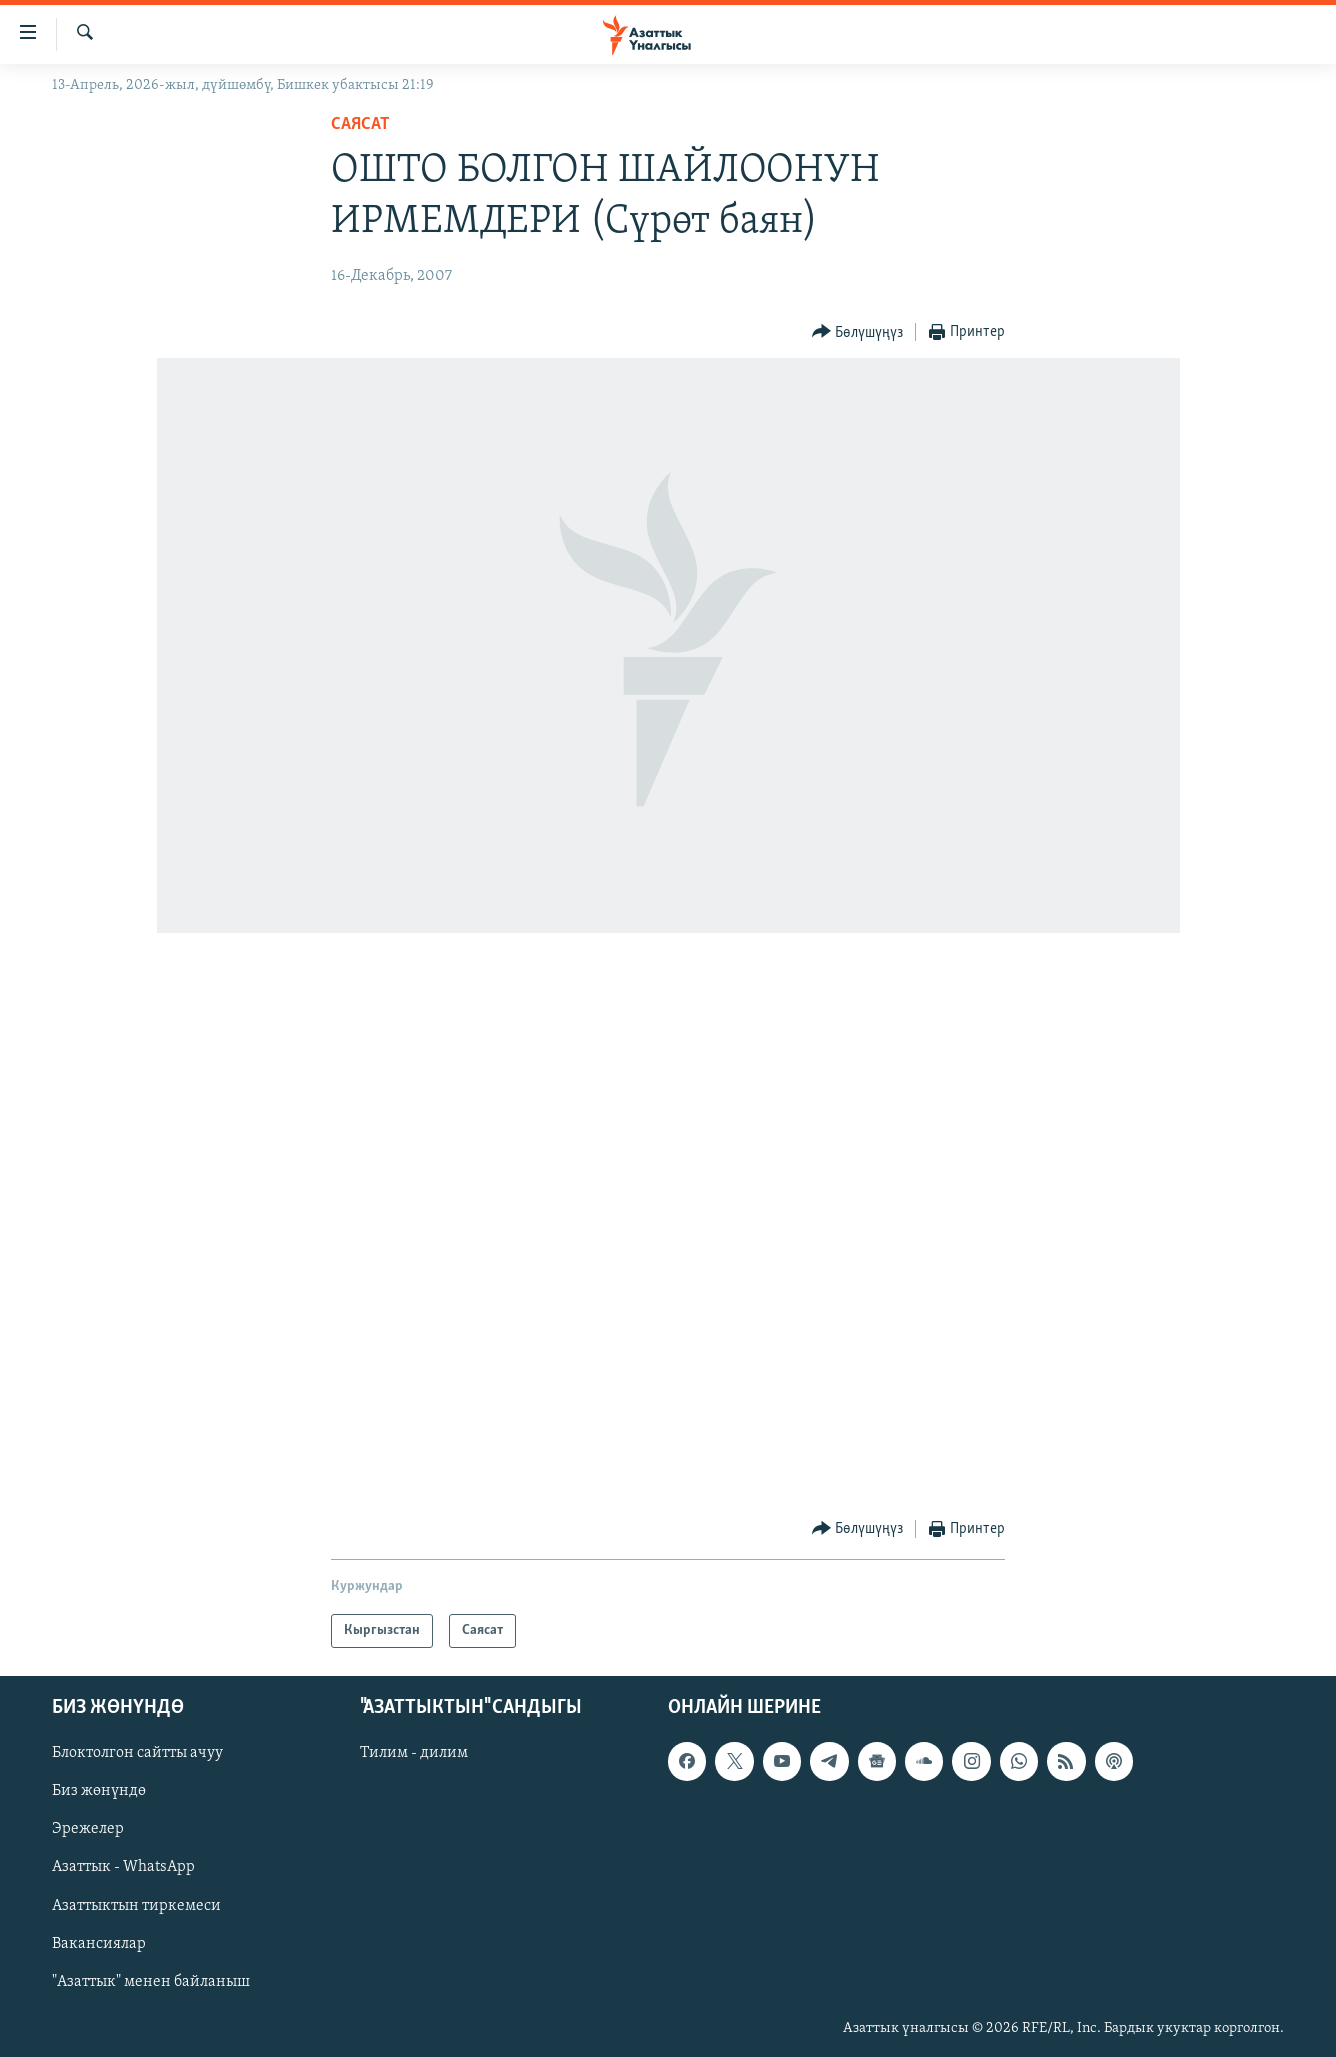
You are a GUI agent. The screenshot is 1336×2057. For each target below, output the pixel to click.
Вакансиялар (99, 1944)
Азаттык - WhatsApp (123, 1868)
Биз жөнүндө (99, 1792)
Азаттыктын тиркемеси (136, 1906)
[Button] (858, 332)
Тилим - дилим (414, 1754)
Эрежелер (88, 1830)
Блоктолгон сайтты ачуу (137, 1754)
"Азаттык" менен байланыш (151, 1982)
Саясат (360, 124)
